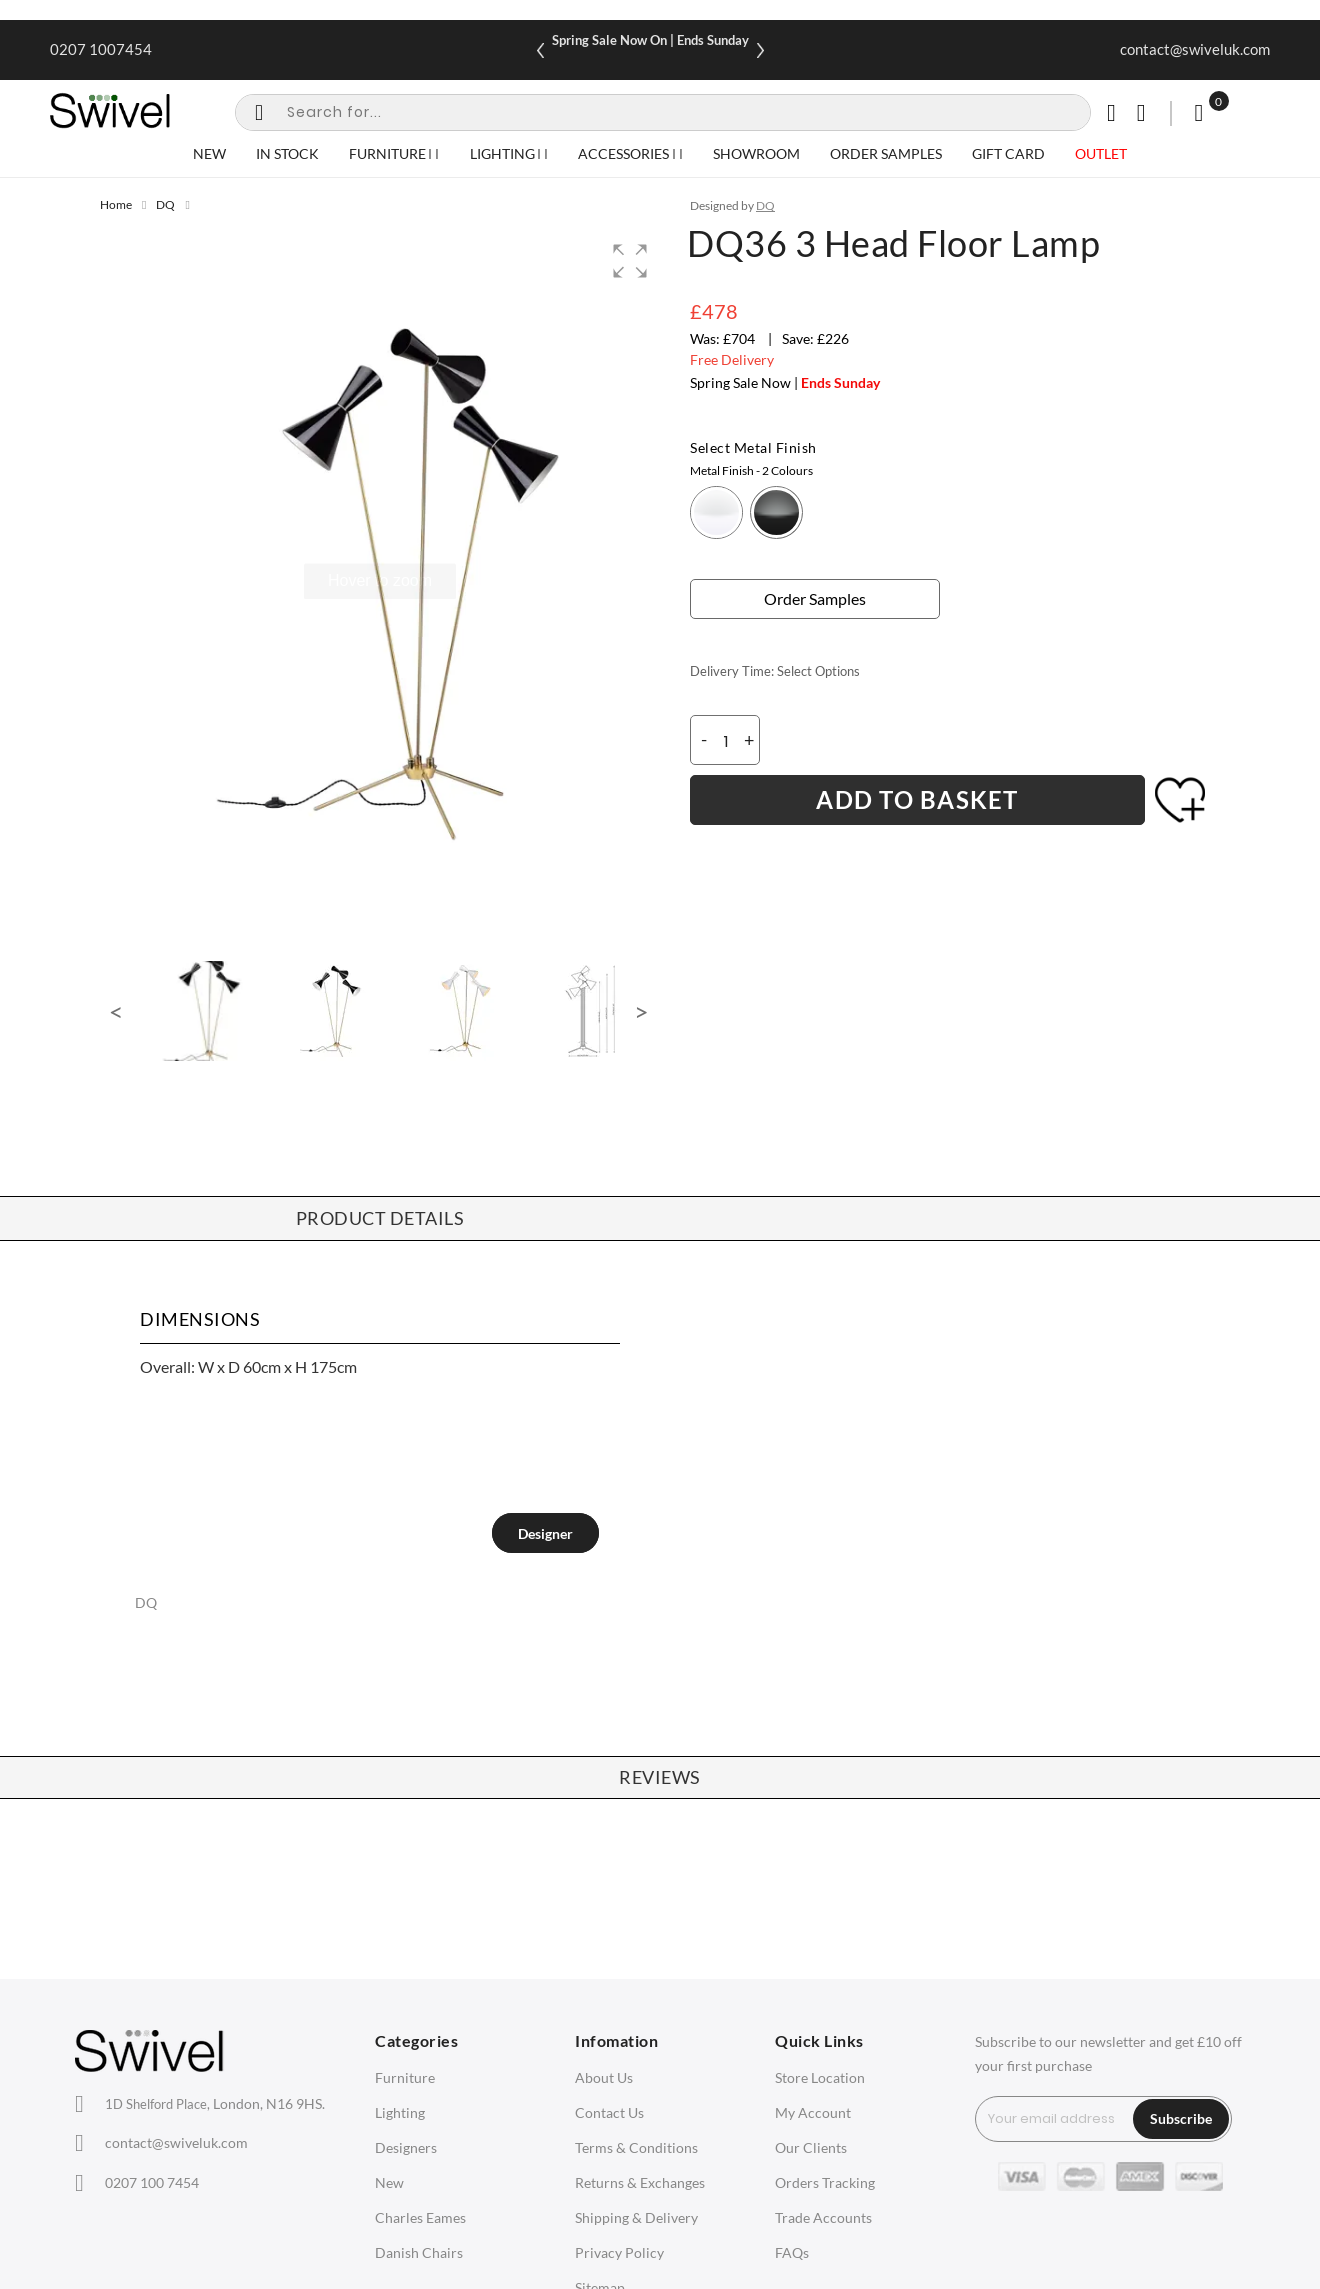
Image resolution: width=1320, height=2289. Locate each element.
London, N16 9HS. (215, 2103)
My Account (813, 2112)
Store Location (820, 2077)
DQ (165, 204)
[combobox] (663, 112)
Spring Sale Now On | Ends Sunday (650, 40)
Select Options (818, 671)
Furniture (405, 2077)
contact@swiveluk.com (1195, 49)
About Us (604, 2077)
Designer (545, 1533)
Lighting (400, 2112)
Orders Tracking (825, 2182)
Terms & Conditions (636, 2147)
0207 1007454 (101, 49)
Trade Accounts (823, 2217)
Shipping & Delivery (636, 2217)
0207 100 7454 (152, 2182)
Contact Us (609, 2112)
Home (116, 204)
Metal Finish (751, 470)
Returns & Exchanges (640, 2182)
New (389, 2182)
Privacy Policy (619, 2252)
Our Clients (811, 2147)
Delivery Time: (732, 671)
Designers (406, 2147)
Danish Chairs (419, 2252)
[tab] (545, 1533)
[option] (716, 512)
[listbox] (955, 504)
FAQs (792, 2252)
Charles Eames (420, 2217)
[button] (630, 261)
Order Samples (815, 598)
